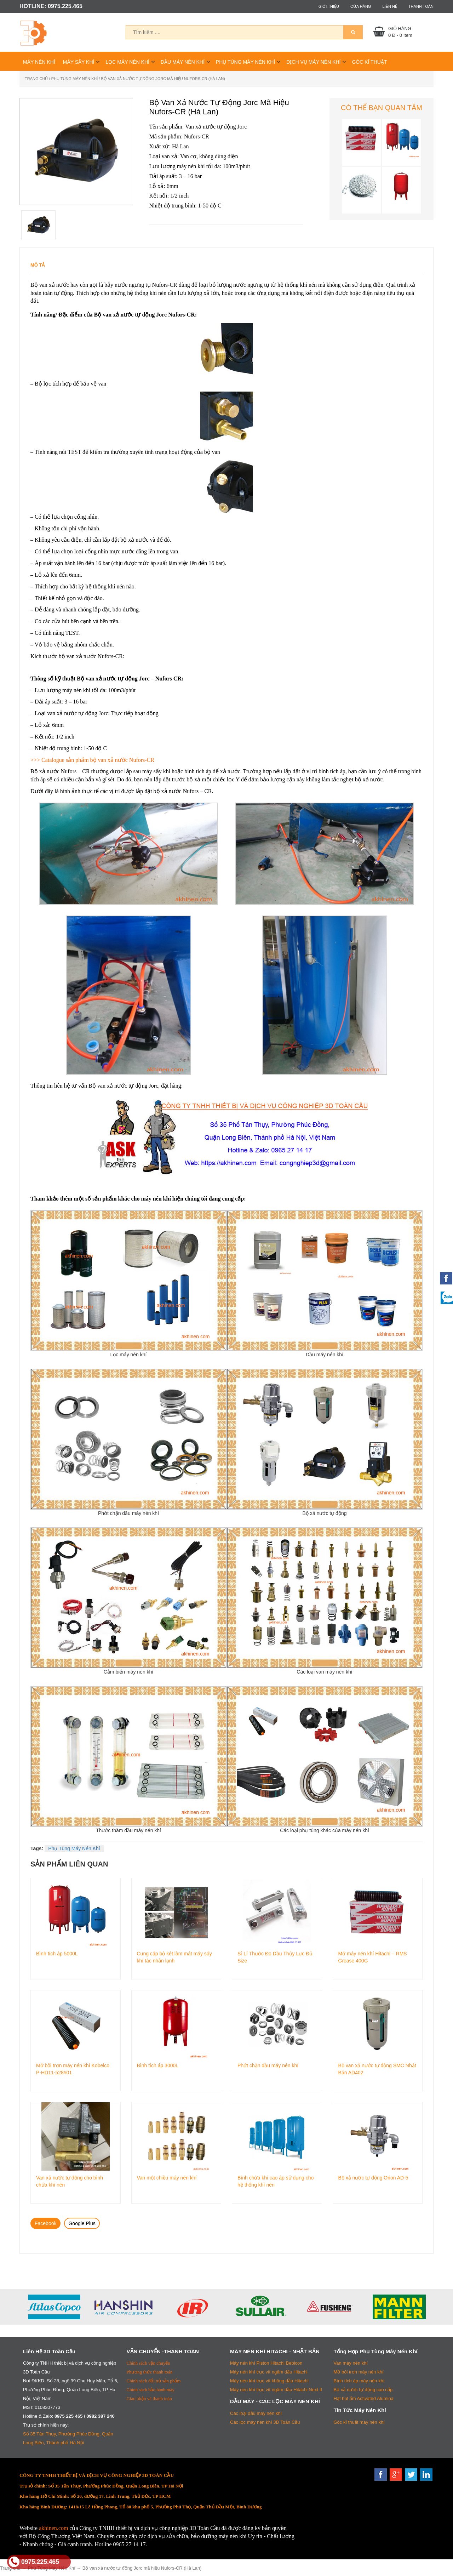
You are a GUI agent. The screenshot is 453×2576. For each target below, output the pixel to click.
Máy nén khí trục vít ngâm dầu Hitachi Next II (276, 2389)
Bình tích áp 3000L (158, 2065)
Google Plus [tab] (81, 2223)
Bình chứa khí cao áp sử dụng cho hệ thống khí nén (275, 2181)
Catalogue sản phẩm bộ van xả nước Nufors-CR (97, 760)
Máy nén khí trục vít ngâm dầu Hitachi (269, 2372)
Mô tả (37, 265)
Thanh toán (421, 6)
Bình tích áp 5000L (57, 1953)
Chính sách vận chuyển (148, 2363)
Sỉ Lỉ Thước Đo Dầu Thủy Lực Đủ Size (274, 1957)
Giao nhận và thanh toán (149, 2398)
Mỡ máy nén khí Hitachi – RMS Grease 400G (372, 1957)
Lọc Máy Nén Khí (127, 62)
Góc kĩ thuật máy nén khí (359, 2422)
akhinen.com (53, 2528)
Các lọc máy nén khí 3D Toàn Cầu (265, 2422)
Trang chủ (36, 78)
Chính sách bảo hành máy (151, 2389)
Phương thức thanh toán (150, 2372)
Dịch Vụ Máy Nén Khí (313, 62)
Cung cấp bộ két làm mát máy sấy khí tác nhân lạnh (174, 1957)
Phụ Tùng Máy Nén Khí (245, 62)
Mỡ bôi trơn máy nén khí (359, 2372)
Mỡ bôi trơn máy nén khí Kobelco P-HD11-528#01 (72, 2069)
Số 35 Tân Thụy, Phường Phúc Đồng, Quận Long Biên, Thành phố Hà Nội (68, 2438)
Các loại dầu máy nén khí (256, 2413)
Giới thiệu (329, 6)
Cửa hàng (360, 6)
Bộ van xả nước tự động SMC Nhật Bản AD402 (377, 2069)
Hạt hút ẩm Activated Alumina (364, 2398)
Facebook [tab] (45, 2223)
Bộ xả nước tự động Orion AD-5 (373, 2178)
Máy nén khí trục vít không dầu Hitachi (269, 2380)
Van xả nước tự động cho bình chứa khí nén (69, 2181)
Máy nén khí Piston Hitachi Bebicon (266, 2363)
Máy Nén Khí (39, 62)
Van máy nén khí (351, 2363)
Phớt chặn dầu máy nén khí (267, 2065)
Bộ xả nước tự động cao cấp (363, 2389)
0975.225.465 (34, 2562)
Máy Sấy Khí (78, 62)
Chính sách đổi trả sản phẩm (154, 2380)
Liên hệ (389, 6)
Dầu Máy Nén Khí (183, 62)
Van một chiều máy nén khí (167, 2178)
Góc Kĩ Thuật (369, 62)
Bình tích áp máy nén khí (359, 2380)
